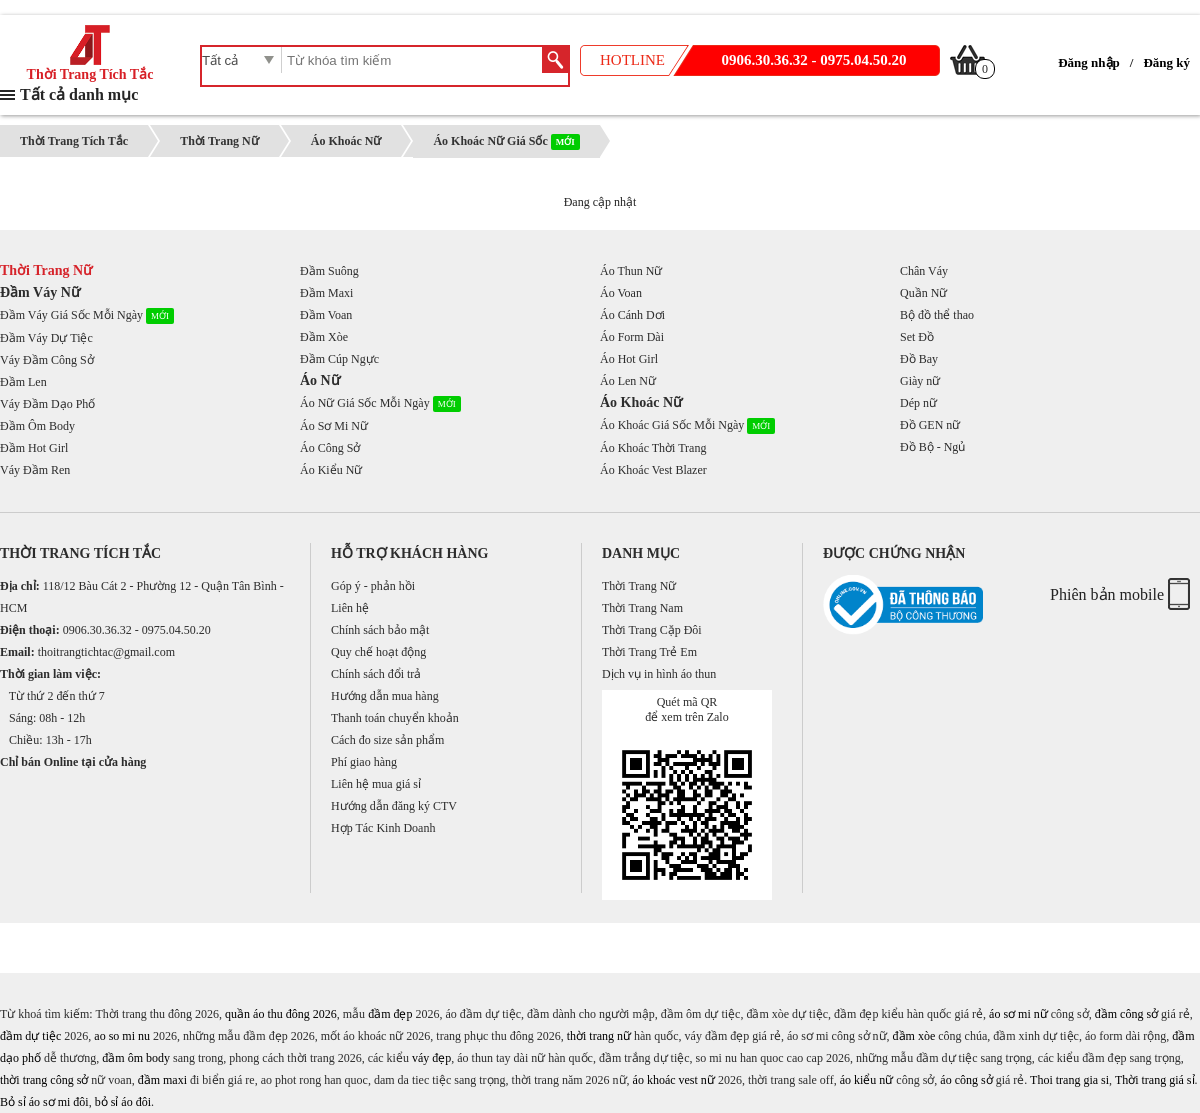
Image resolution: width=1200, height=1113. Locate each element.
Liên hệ (350, 608)
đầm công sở (1126, 1014)
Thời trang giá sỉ (1155, 1080)
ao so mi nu (122, 1036)
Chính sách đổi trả (376, 674)
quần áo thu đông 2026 (281, 1014)
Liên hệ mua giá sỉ (376, 784)
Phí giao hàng (364, 762)
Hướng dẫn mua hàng (385, 696)
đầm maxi (162, 1080)
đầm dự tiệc (30, 1036)
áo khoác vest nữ (674, 1080)
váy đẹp (431, 1058)
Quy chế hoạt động (378, 652)
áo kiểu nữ (867, 1080)
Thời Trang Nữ (219, 141)
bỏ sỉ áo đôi (123, 1102)
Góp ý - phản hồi (373, 586)
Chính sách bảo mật (380, 630)
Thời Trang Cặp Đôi (652, 630)
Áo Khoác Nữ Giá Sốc (506, 141)
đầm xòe (914, 1036)
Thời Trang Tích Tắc (90, 67)
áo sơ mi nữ (1018, 1014)
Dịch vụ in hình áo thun (659, 674)
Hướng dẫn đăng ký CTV (394, 806)
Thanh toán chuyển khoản (395, 718)
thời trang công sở (44, 1080)
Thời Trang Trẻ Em (649, 652)
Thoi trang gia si (1069, 1080)
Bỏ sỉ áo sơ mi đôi (44, 1102)
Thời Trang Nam (642, 608)
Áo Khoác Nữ (346, 141)
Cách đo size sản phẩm (387, 740)
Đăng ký (1166, 62)
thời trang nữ (599, 1036)
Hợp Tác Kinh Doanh (383, 828)
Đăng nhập (1089, 62)
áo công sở (966, 1080)
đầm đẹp (390, 1014)
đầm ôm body (136, 1058)
